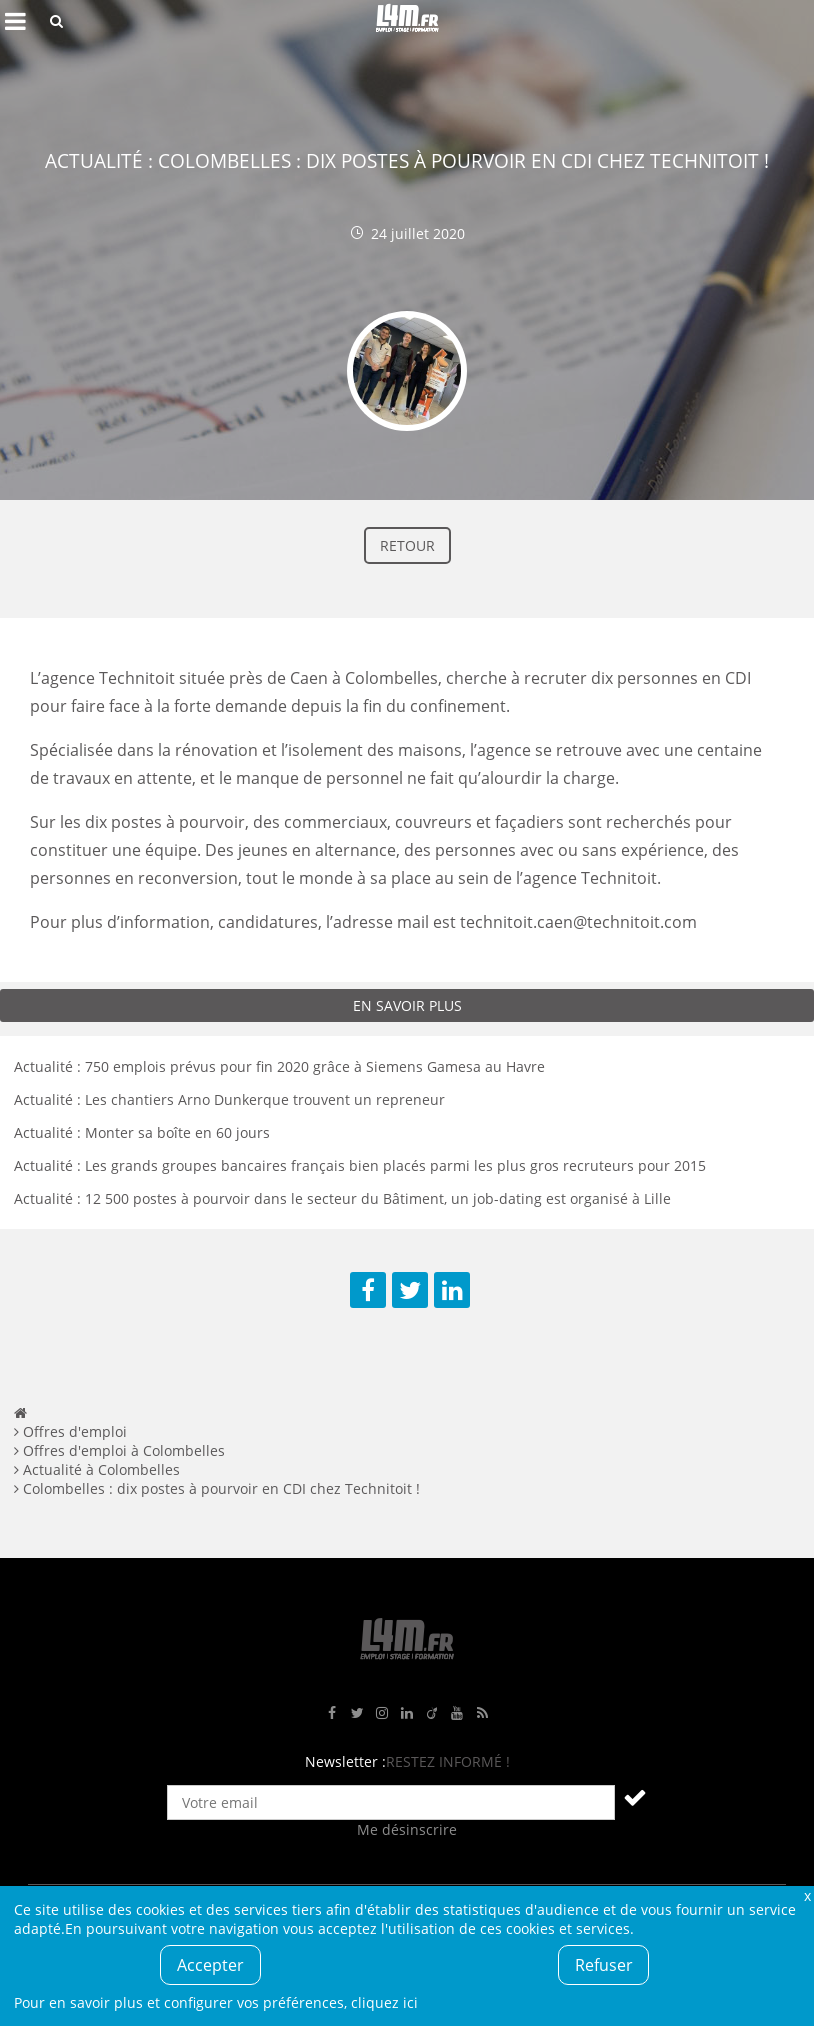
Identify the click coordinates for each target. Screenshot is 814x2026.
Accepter (210, 1965)
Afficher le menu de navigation (15, 21)
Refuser (604, 1965)
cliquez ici (384, 2002)
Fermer (807, 1895)
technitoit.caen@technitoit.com (578, 922)
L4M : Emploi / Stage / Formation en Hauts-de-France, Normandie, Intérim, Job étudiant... (407, 21)
